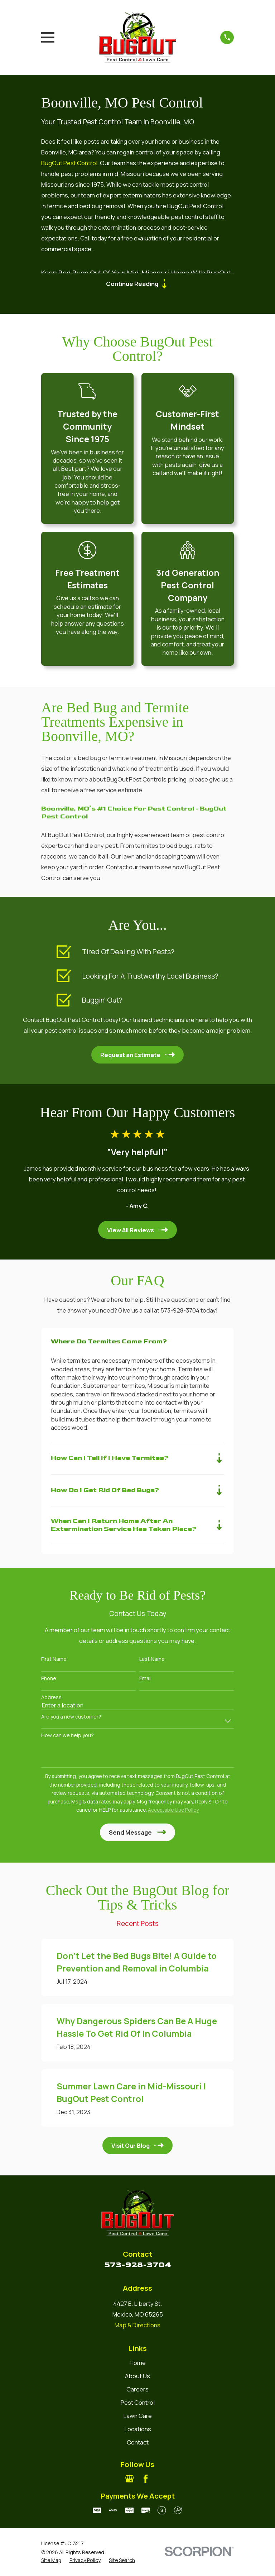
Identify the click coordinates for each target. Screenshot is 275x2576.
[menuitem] (51, 2561)
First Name (54, 1661)
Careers (137, 2390)
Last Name (152, 1661)
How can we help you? (67, 1737)
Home (138, 2364)
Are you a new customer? (71, 1718)
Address (51, 1699)
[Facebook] (145, 2480)
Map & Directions (137, 2326)
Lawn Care (137, 2417)
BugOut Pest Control (69, 163)
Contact (138, 2443)
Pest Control (138, 2404)
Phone (48, 1680)
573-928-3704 (137, 2266)
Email (145, 1680)
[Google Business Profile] (129, 2480)
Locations (137, 2430)
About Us (137, 2377)
